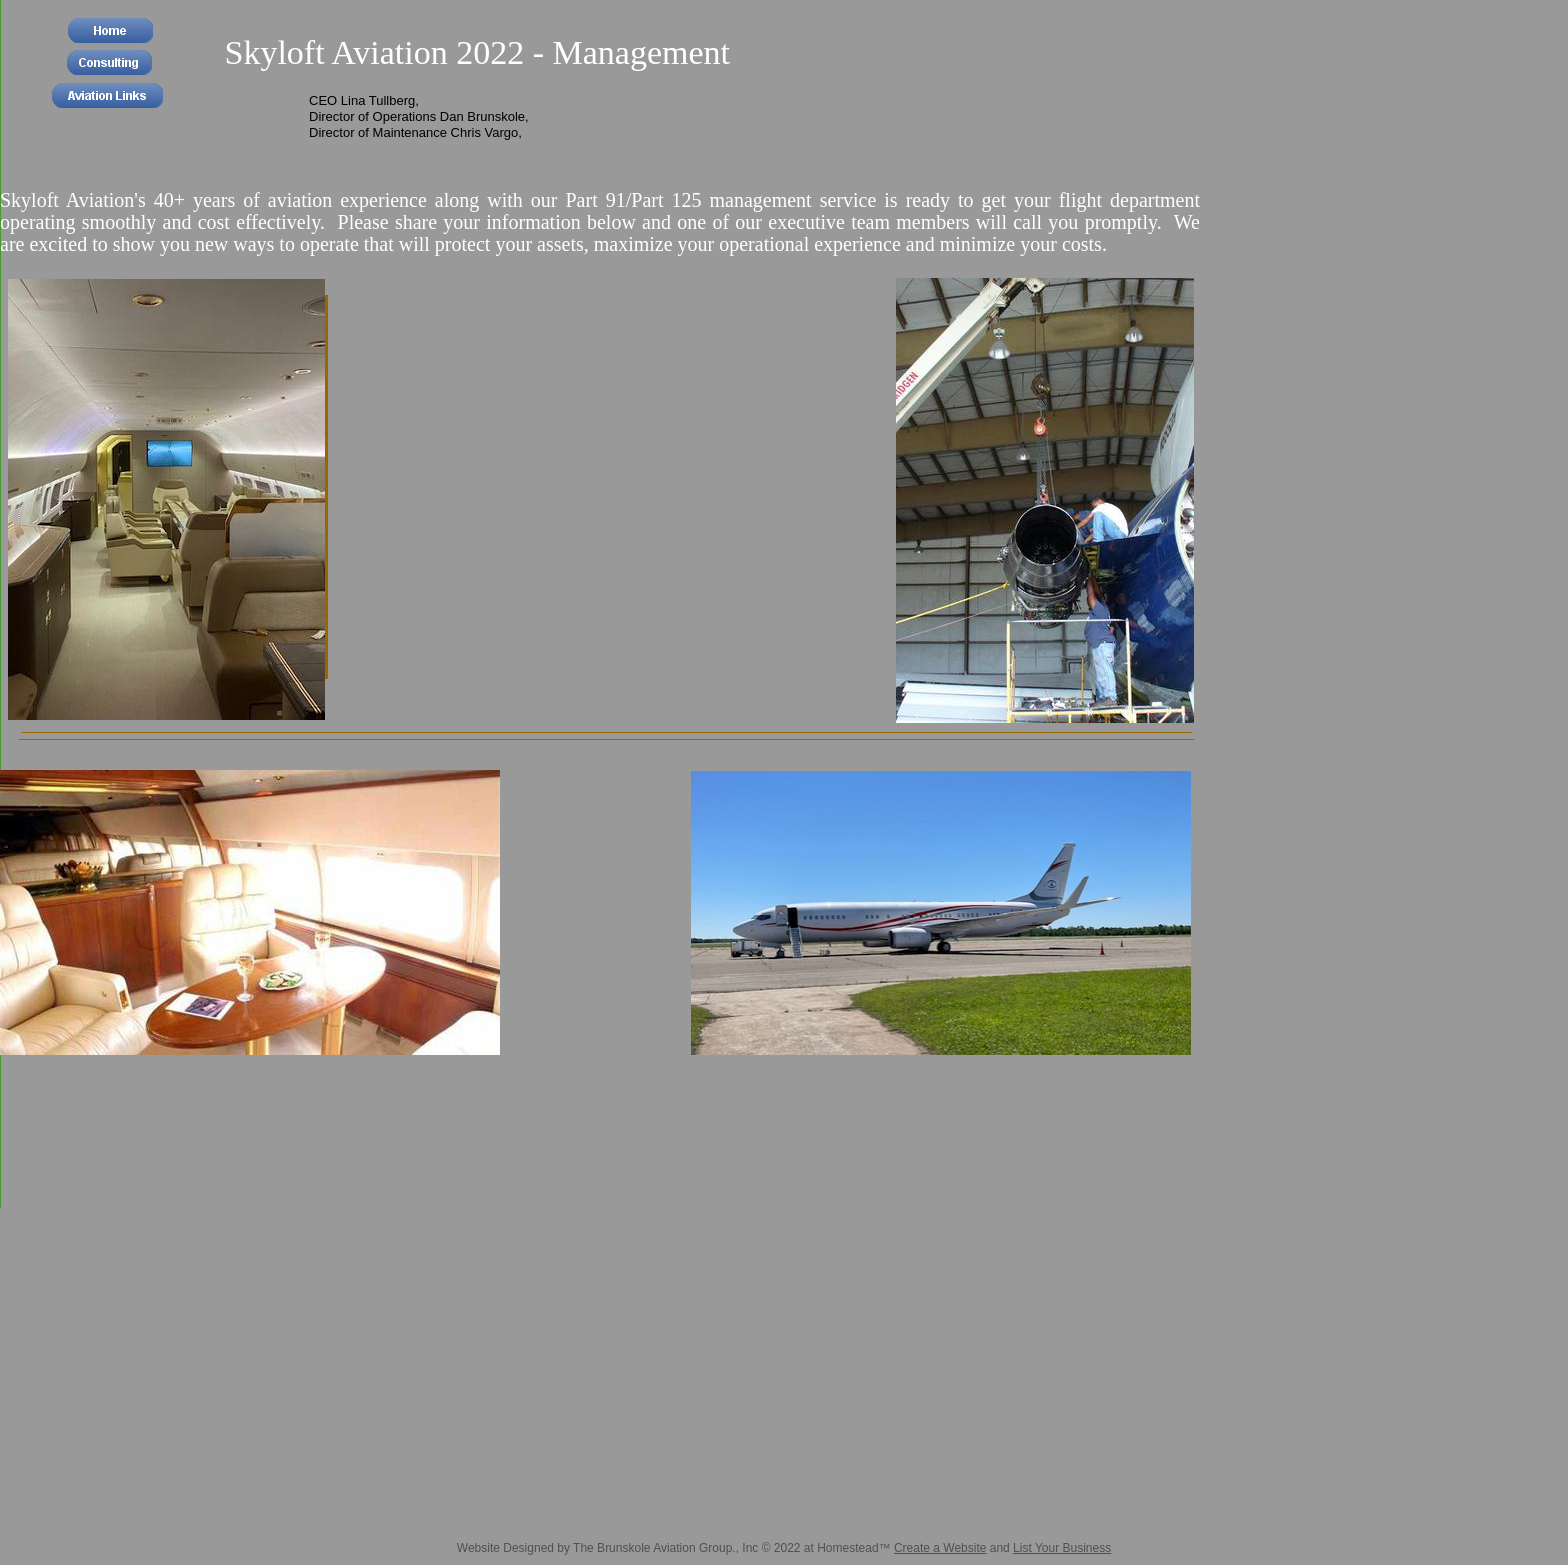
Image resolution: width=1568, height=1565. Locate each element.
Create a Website (940, 1548)
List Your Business (1062, 1548)
